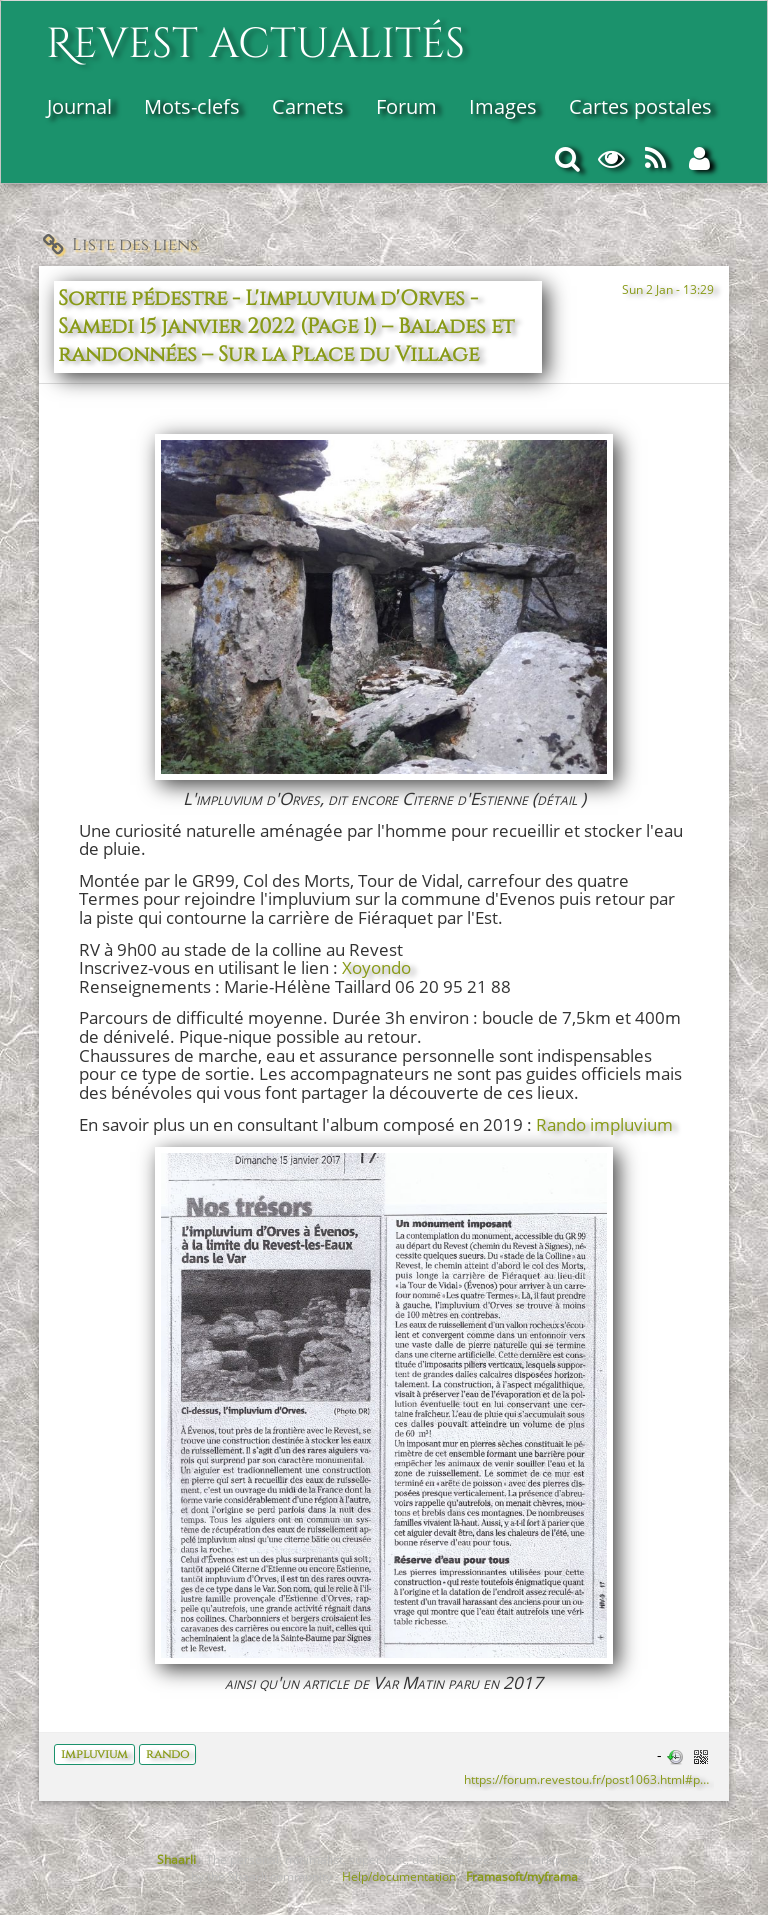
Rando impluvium (604, 1124)
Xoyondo (376, 967)
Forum (406, 106)
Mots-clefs (192, 106)
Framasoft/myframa (522, 1876)
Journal (79, 106)
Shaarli (176, 1859)
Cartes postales (640, 106)
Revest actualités (255, 33)
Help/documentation (399, 1876)
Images (503, 106)
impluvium (94, 1754)
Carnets (308, 106)
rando (167, 1754)
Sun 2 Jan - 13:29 (668, 289)
